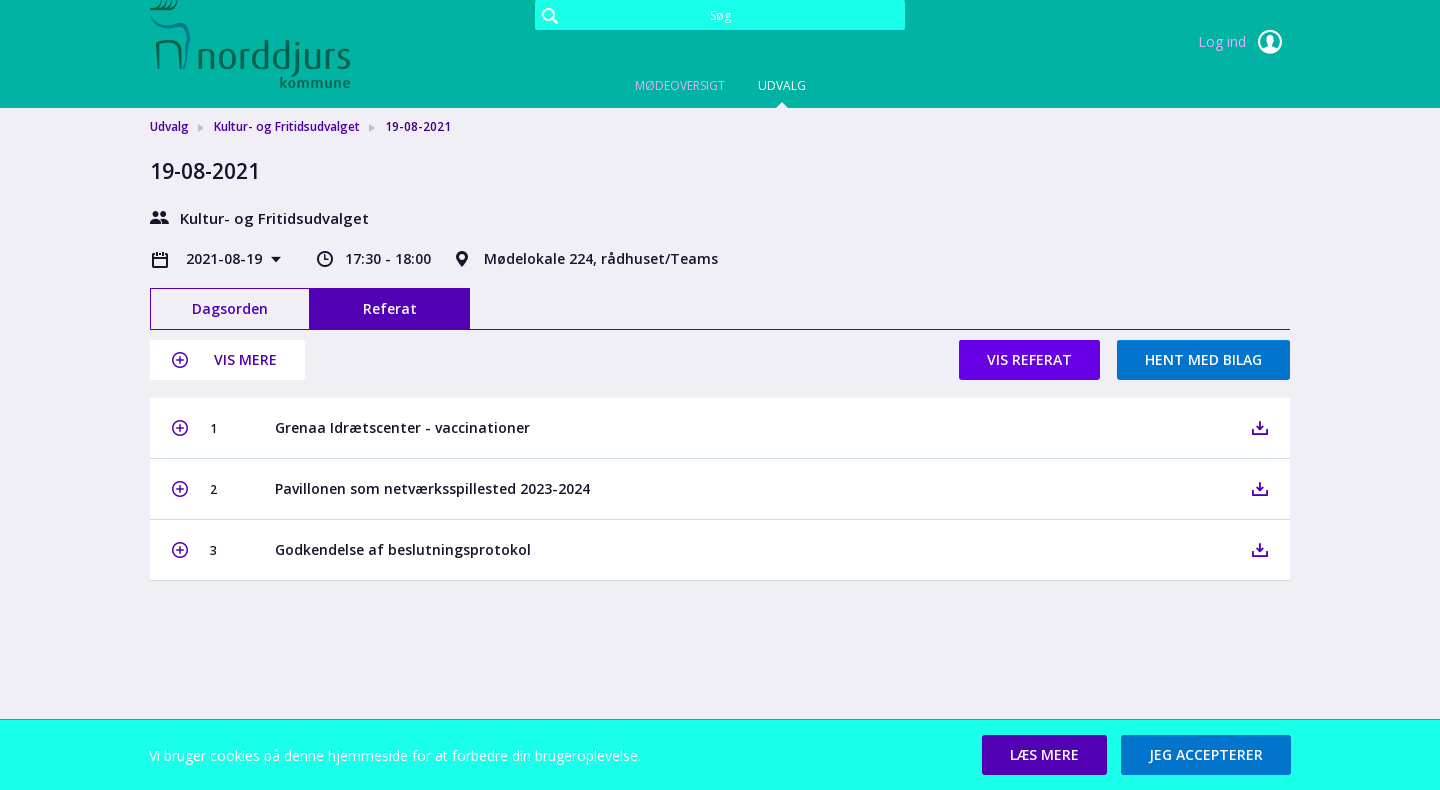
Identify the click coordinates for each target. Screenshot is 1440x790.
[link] (250, 44)
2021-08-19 (226, 258)
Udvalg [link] (169, 126)
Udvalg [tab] (782, 85)
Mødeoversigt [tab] (680, 85)
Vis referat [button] (1029, 359)
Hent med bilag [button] (1203, 359)
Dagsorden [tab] (230, 308)
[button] (227, 360)
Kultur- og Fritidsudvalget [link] (287, 126)
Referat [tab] (390, 308)
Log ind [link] (1244, 42)
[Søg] (720, 15)
